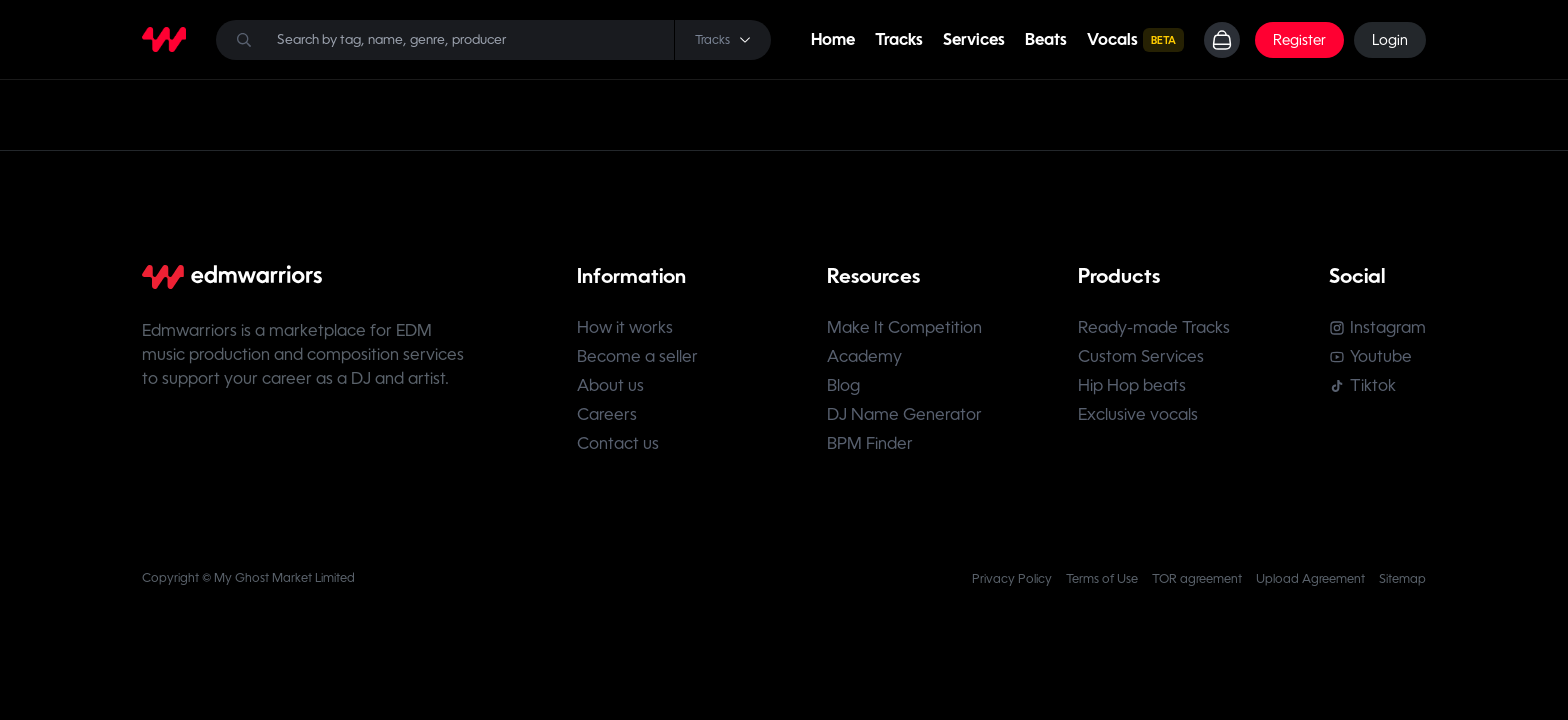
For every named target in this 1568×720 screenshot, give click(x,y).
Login (1390, 40)
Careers (607, 414)
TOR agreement (1197, 579)
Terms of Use (1102, 579)
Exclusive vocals (1138, 414)
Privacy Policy (1012, 579)
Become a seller (637, 356)
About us (610, 385)
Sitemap (1402, 579)
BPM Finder (870, 443)
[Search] (493, 40)
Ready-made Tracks (1154, 327)
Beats (1046, 39)
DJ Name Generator (904, 414)
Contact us (618, 443)
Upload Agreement (1310, 579)
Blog (843, 385)
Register (1299, 40)
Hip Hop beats (1132, 385)
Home (833, 39)
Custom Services (1141, 356)
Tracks (899, 39)
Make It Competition (904, 327)
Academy (864, 356)
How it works (625, 327)
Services (974, 39)
